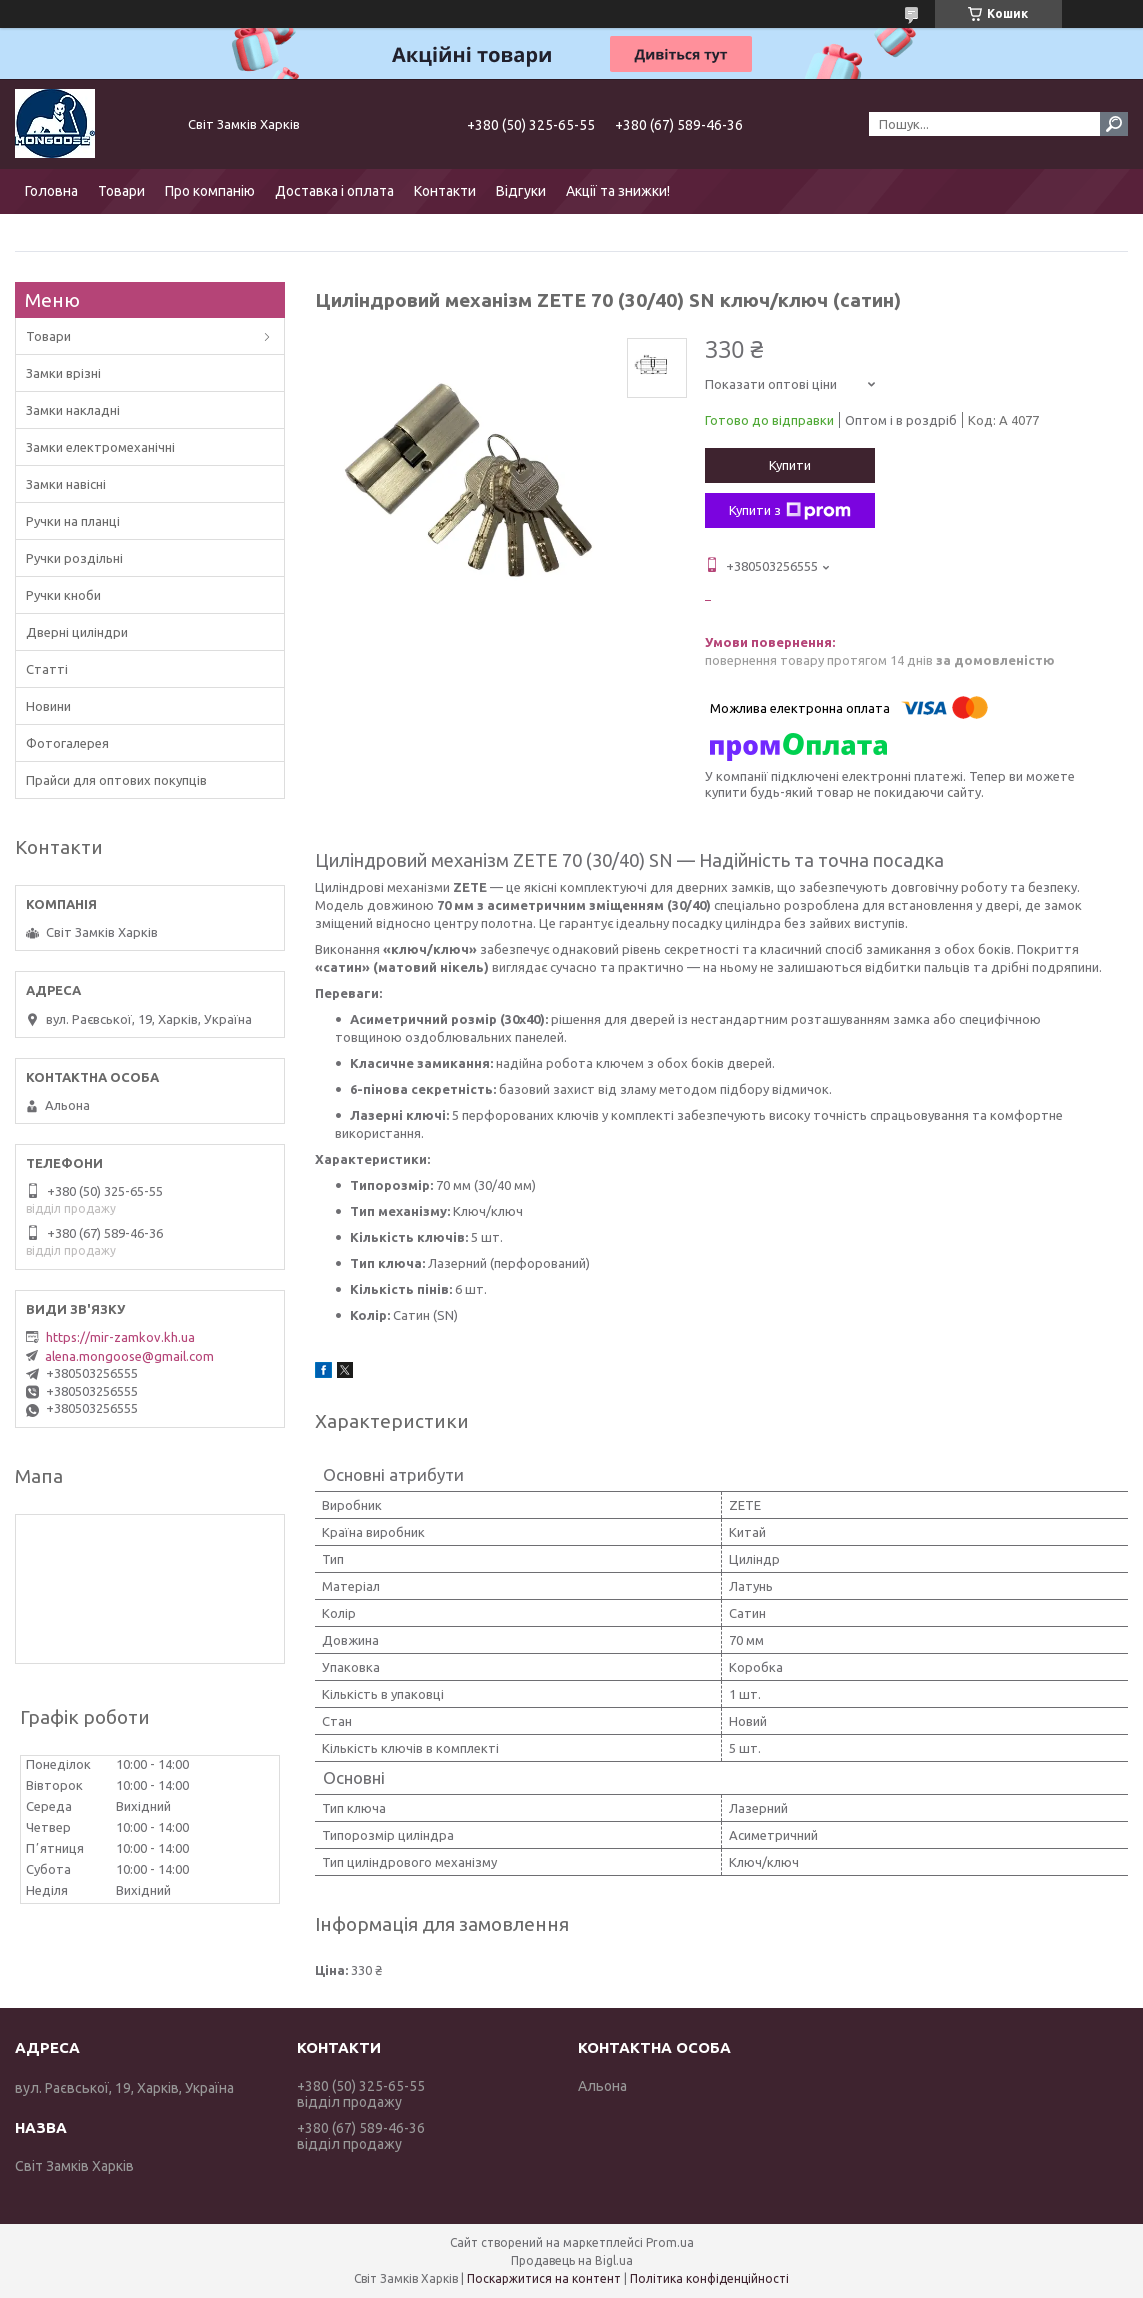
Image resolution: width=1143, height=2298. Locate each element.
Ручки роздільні (74, 558)
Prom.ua (670, 2242)
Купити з (790, 511)
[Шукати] (1114, 124)
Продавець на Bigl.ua (572, 2260)
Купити (790, 465)
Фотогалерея (67, 743)
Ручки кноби (63, 595)
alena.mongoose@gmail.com (129, 1356)
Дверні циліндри (77, 632)
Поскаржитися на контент (544, 2278)
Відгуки (521, 191)
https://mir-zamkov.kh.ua (120, 1337)
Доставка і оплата (334, 191)
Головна (51, 191)
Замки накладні (73, 410)
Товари (121, 191)
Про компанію (210, 191)
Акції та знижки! (618, 191)
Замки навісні (66, 484)
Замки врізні (63, 373)
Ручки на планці (73, 521)
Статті (47, 669)
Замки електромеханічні (100, 447)
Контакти (445, 191)
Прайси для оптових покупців (116, 780)
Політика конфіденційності (709, 2278)
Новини (48, 706)
